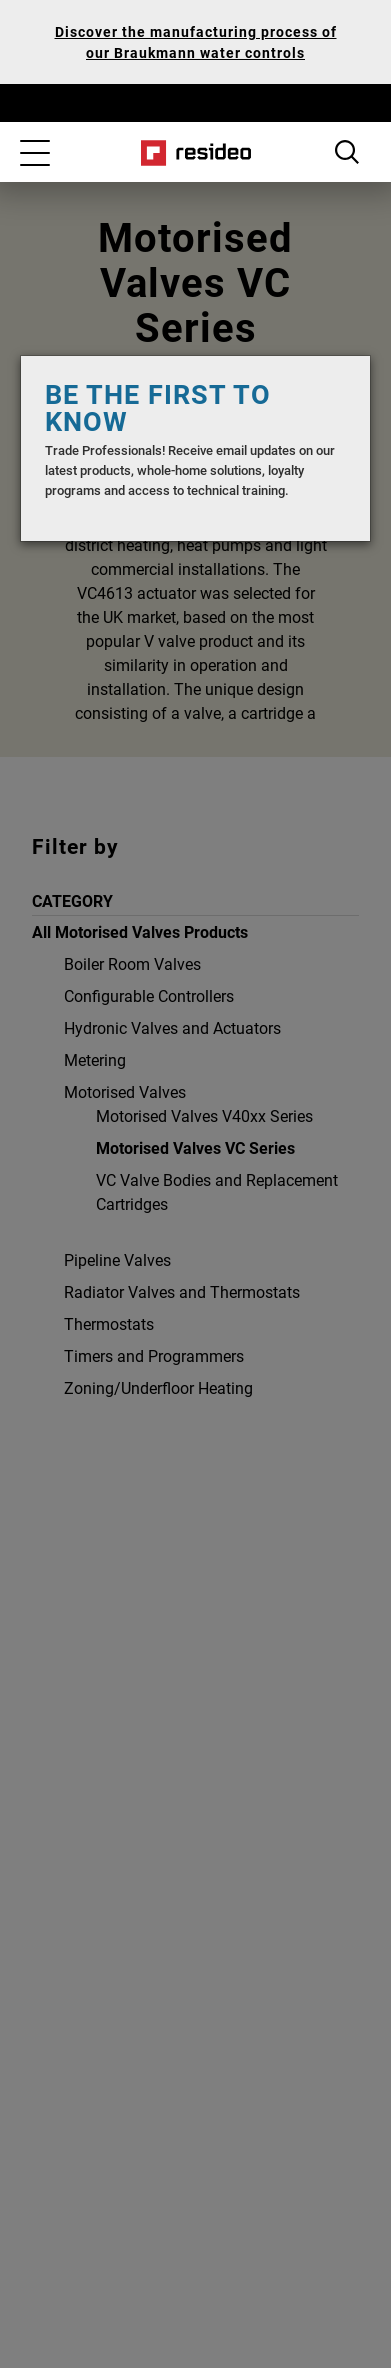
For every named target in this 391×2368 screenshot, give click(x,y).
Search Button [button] (347, 152)
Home (195, 153)
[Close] (335, 391)
